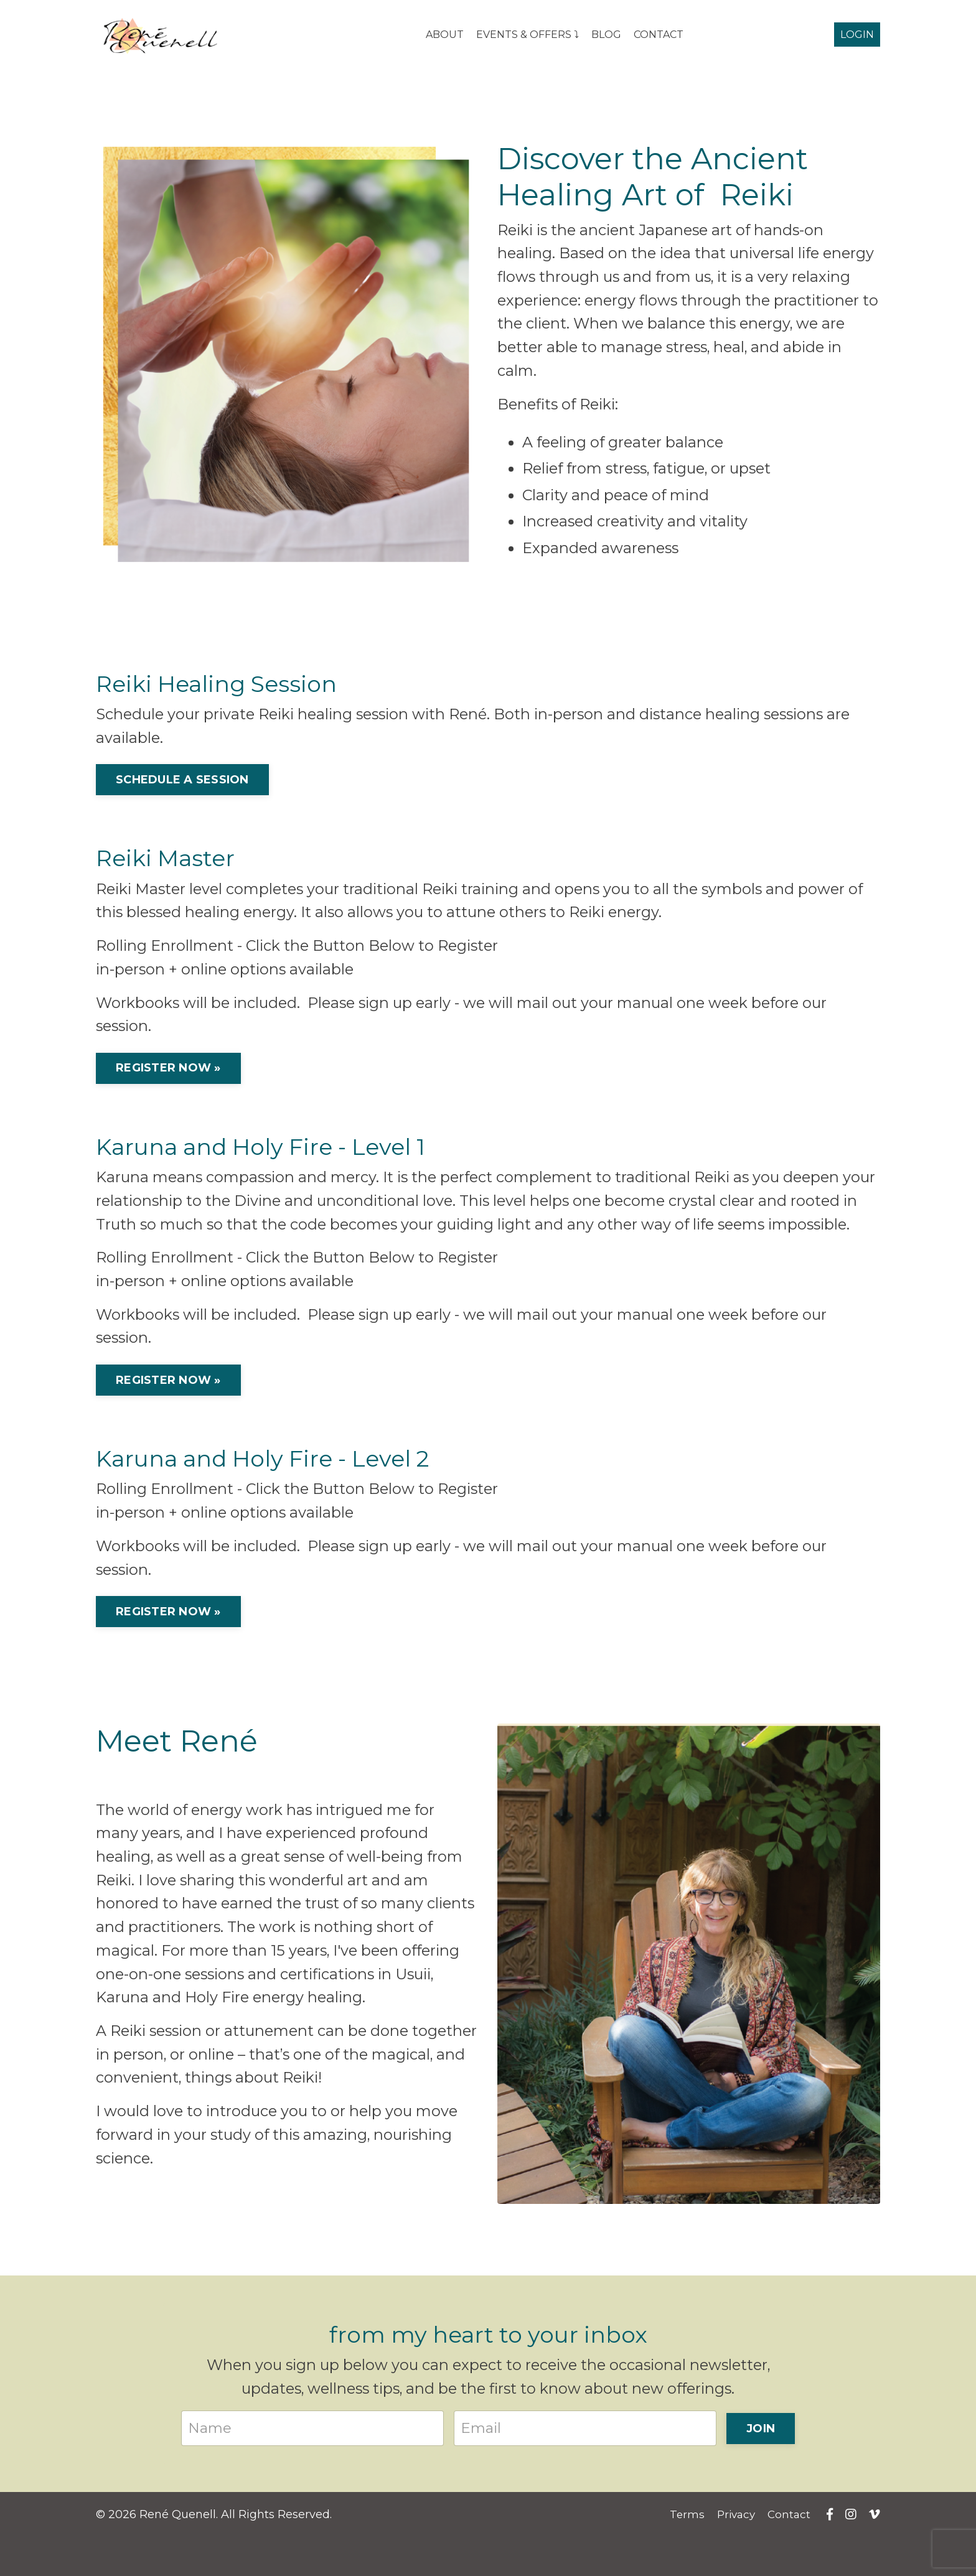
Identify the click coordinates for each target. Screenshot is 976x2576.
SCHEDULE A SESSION (182, 786)
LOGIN (857, 34)
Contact (792, 2554)
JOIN (760, 2468)
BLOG (606, 34)
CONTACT (658, 34)
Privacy (737, 2554)
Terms (686, 2554)
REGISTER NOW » (168, 1078)
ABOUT (445, 34)
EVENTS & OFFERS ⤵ (527, 34)
